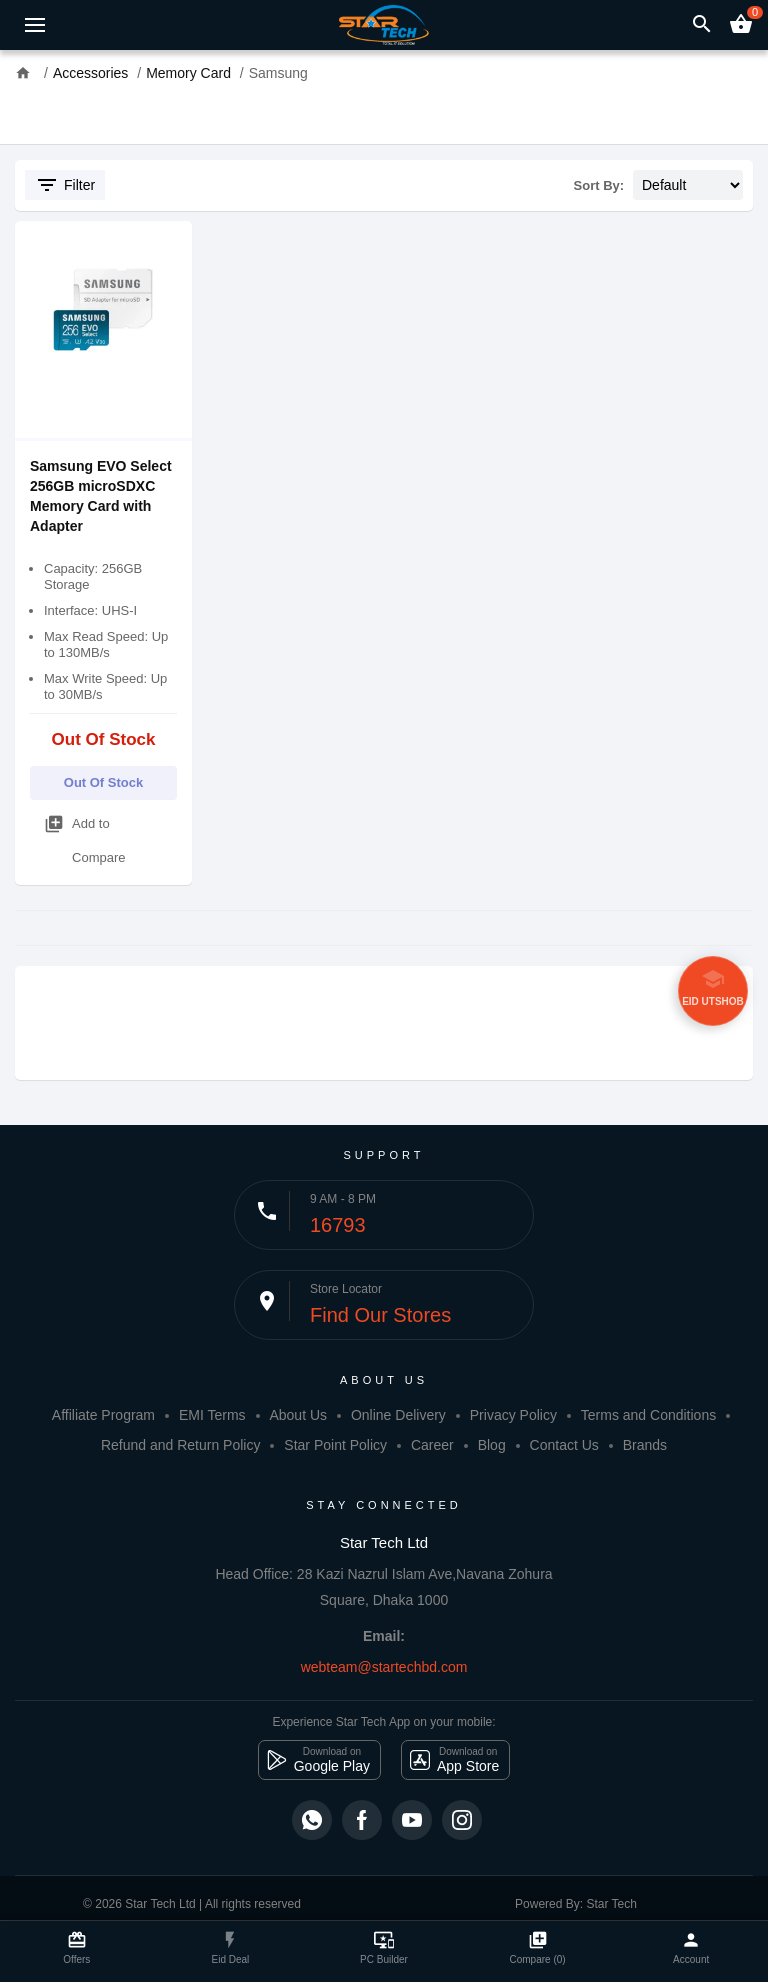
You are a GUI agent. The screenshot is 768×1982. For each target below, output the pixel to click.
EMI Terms (212, 1415)
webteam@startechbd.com (384, 1667)
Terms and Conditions (648, 1415)
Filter (65, 185)
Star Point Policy (335, 1445)
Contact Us (564, 1445)
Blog (492, 1445)
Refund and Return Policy (181, 1445)
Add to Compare (85, 836)
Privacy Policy (513, 1415)
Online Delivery (398, 1415)
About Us (298, 1415)
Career (432, 1445)
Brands (645, 1445)
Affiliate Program (103, 1415)
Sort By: (599, 185)
